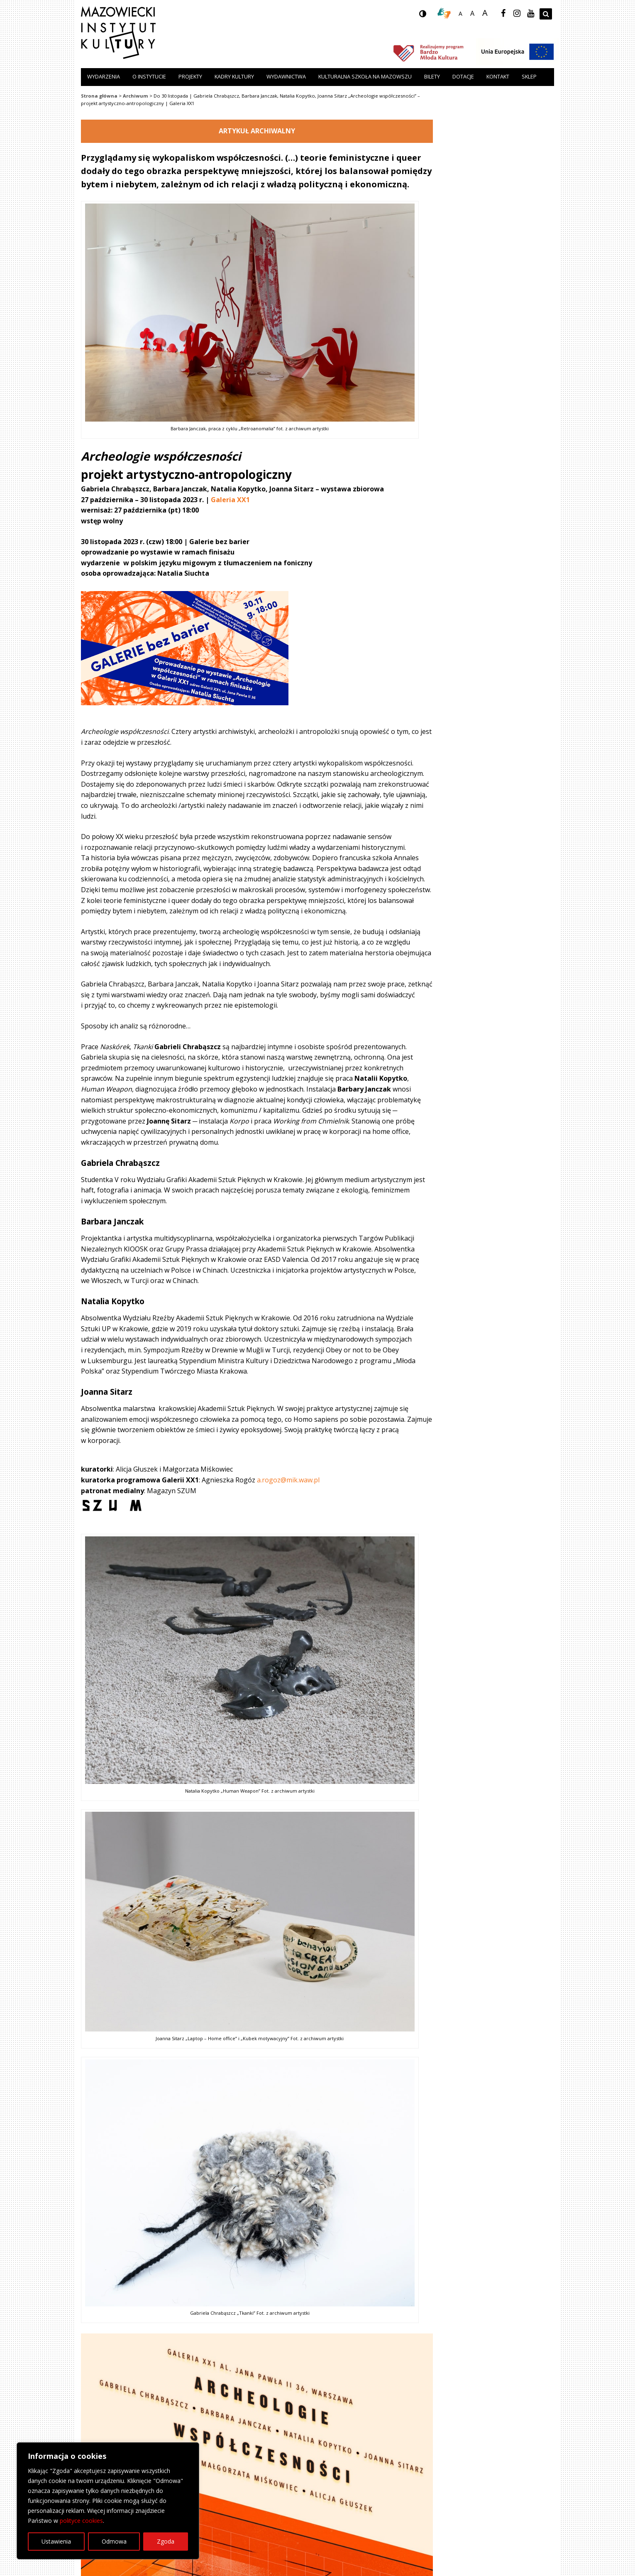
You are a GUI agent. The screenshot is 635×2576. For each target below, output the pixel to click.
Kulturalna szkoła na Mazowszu (365, 76)
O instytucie (149, 76)
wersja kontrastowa (429, 16)
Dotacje (463, 76)
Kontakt (497, 76)
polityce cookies (81, 2520)
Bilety (432, 76)
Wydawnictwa (286, 76)
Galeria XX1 (230, 499)
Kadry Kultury (234, 76)
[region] (108, 2500)
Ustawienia (56, 2541)
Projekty (190, 76)
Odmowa (114, 2541)
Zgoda (165, 2541)
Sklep (529, 76)
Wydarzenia (103, 76)
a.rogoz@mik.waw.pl (288, 1479)
